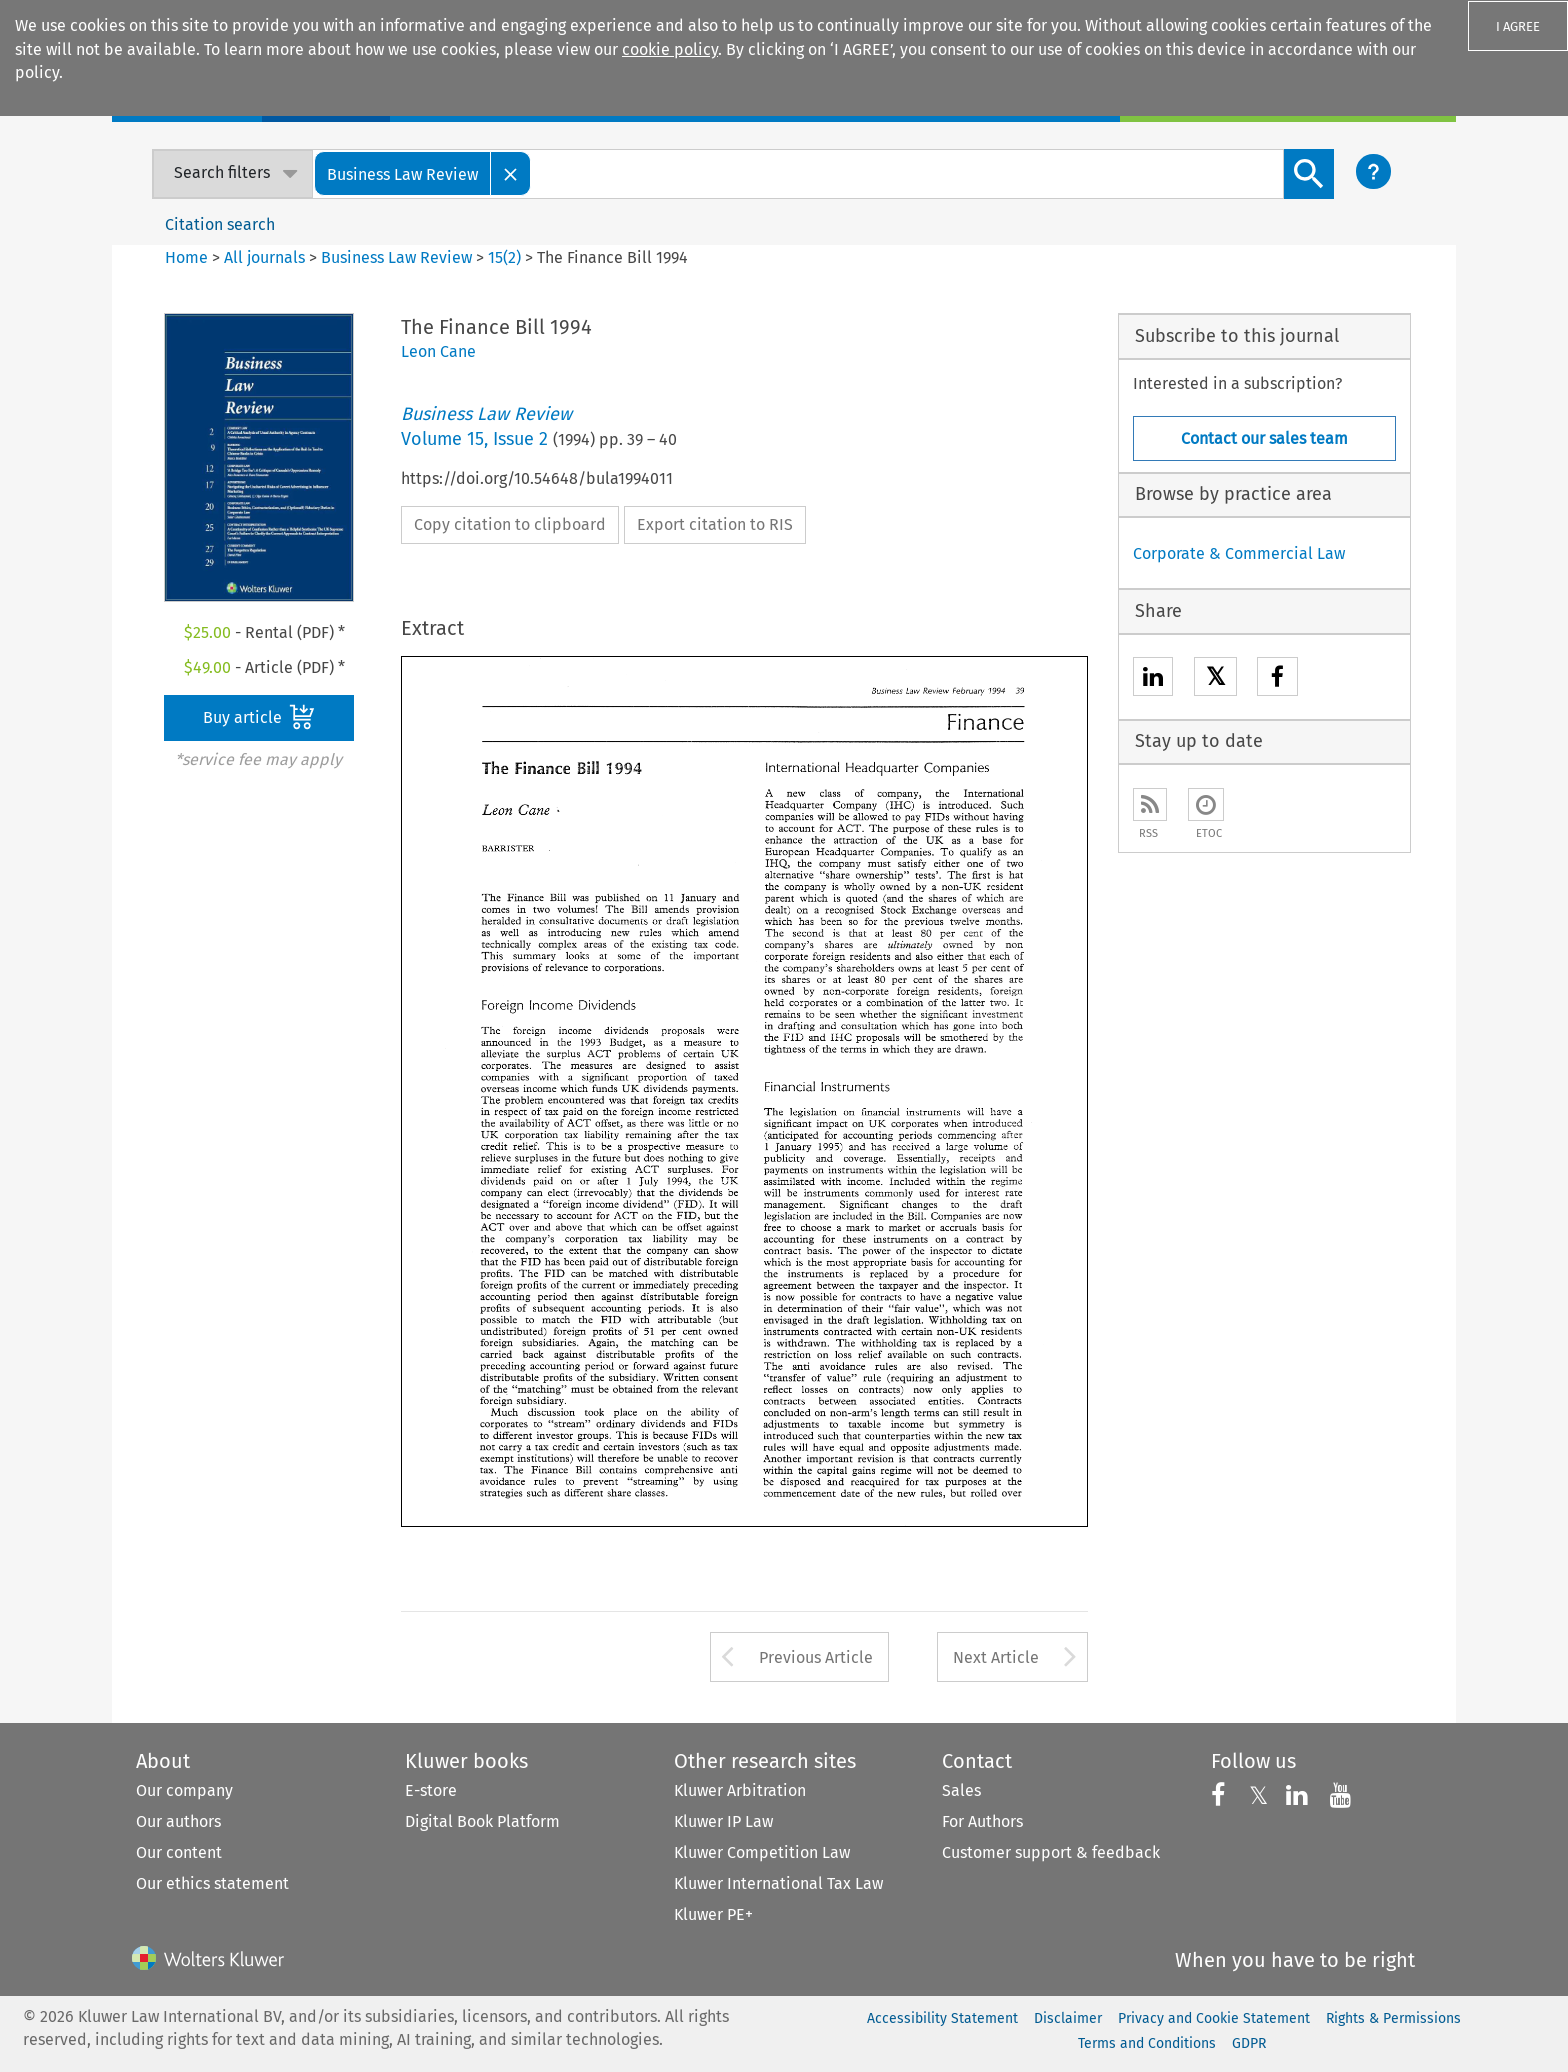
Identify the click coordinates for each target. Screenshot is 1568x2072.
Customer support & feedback (1051, 1852)
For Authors (982, 1821)
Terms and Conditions (1147, 2043)
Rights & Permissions (1393, 2018)
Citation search (220, 224)
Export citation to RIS (715, 524)
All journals (266, 257)
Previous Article (816, 1657)
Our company (184, 1790)
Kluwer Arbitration (740, 1790)
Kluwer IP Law (723, 1821)
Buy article (259, 717)
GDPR (1249, 2043)
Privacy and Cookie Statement (1214, 2018)
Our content (179, 1852)
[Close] (511, 173)
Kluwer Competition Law (762, 1852)
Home (186, 257)
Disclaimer (1068, 2018)
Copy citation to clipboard (510, 524)
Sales (961, 1790)
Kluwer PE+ (713, 1914)
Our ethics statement (212, 1883)
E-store (431, 1790)
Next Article (996, 1657)
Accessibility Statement (942, 2018)
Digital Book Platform (482, 1821)
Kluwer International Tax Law (778, 1883)
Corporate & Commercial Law (1239, 553)
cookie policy (670, 49)
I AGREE (1518, 26)
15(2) (504, 257)
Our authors (178, 1821)
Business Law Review (396, 257)
